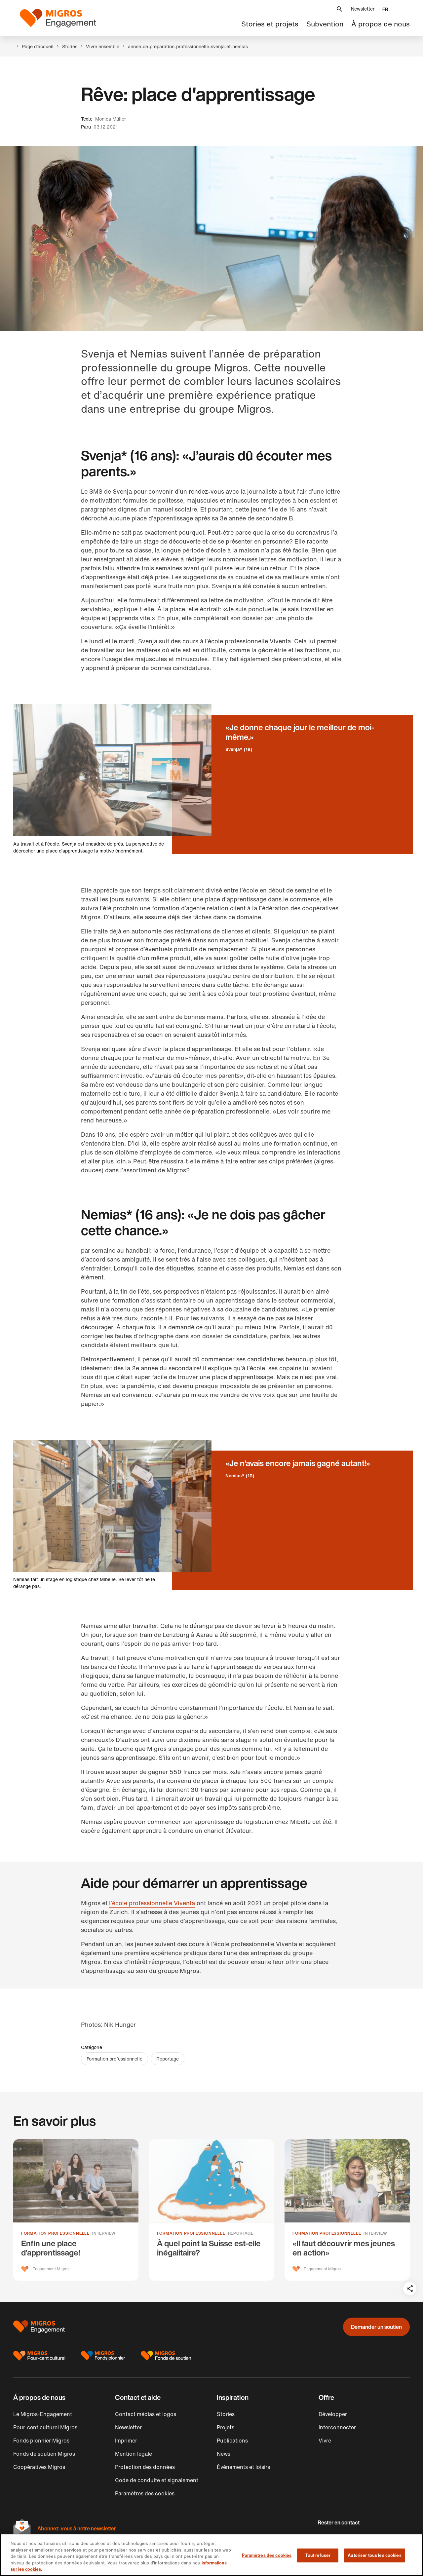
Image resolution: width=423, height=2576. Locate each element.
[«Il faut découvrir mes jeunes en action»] (347, 2210)
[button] (339, 9)
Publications (232, 2440)
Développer (333, 2414)
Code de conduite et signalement (156, 2480)
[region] (211, 2555)
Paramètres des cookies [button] (144, 2493)
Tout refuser (318, 2555)
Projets (225, 2427)
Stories (226, 2414)
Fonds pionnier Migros (41, 2440)
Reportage (167, 2058)
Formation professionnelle (114, 2058)
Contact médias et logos (145, 2414)
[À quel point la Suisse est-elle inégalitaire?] (211, 2210)
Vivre (325, 2440)
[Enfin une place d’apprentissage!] (75, 2210)
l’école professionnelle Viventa (152, 1903)
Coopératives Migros (39, 2467)
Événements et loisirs (243, 2467)
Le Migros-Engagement (42, 2414)
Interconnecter (337, 2427)
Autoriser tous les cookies (374, 2555)
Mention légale (133, 2454)
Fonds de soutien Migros (44, 2454)
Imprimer (126, 2440)
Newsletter (362, 8)
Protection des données (145, 2467)
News (223, 2454)
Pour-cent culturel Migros (45, 2427)
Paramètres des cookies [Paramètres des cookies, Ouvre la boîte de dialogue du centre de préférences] (266, 2555)
